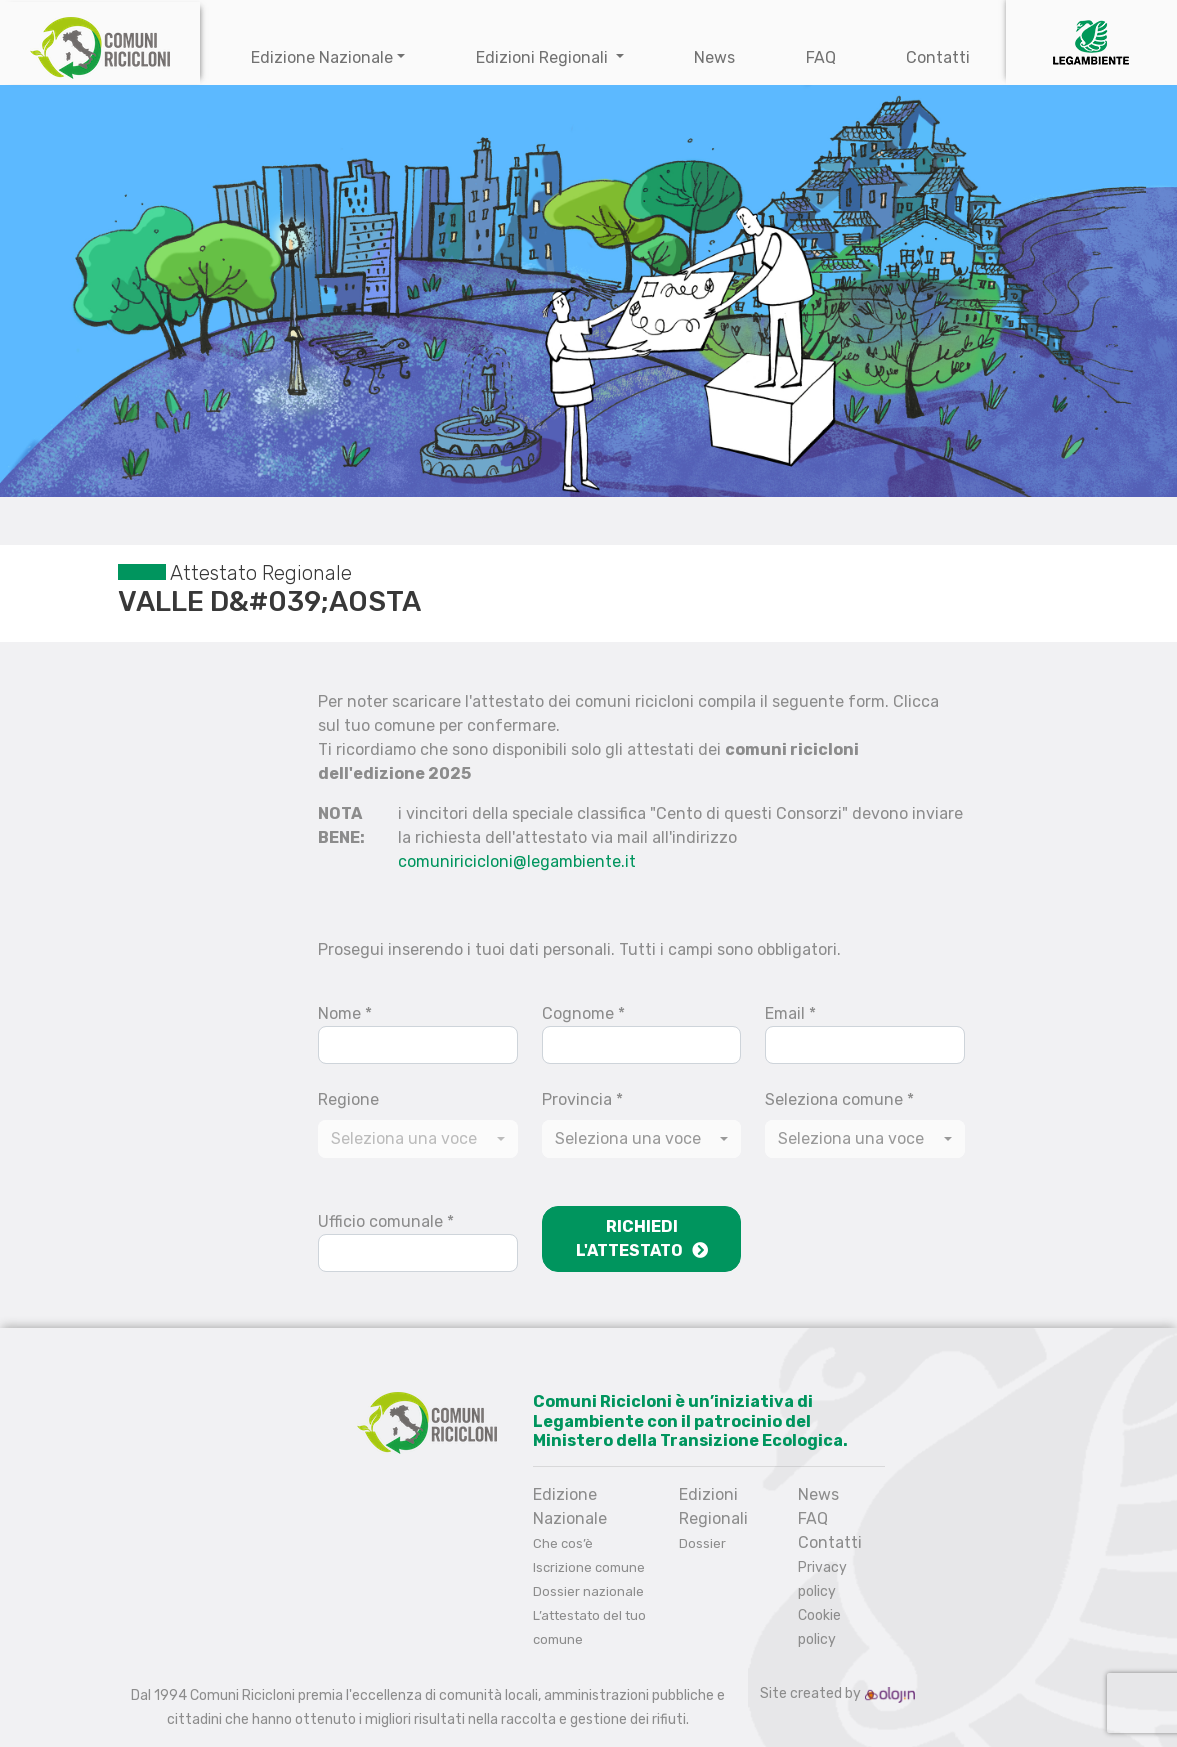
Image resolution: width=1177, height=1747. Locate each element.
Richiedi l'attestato (642, 1238)
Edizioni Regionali (544, 57)
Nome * (345, 1013)
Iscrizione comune (589, 1567)
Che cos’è (563, 1543)
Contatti (938, 57)
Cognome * (583, 1013)
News (714, 57)
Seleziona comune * (839, 1099)
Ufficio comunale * (386, 1221)
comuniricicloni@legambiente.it (517, 861)
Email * (790, 1013)
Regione (348, 1099)
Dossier (702, 1543)
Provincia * (582, 1099)
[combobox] (642, 1139)
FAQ (821, 57)
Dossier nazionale (588, 1591)
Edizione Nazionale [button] (322, 57)
